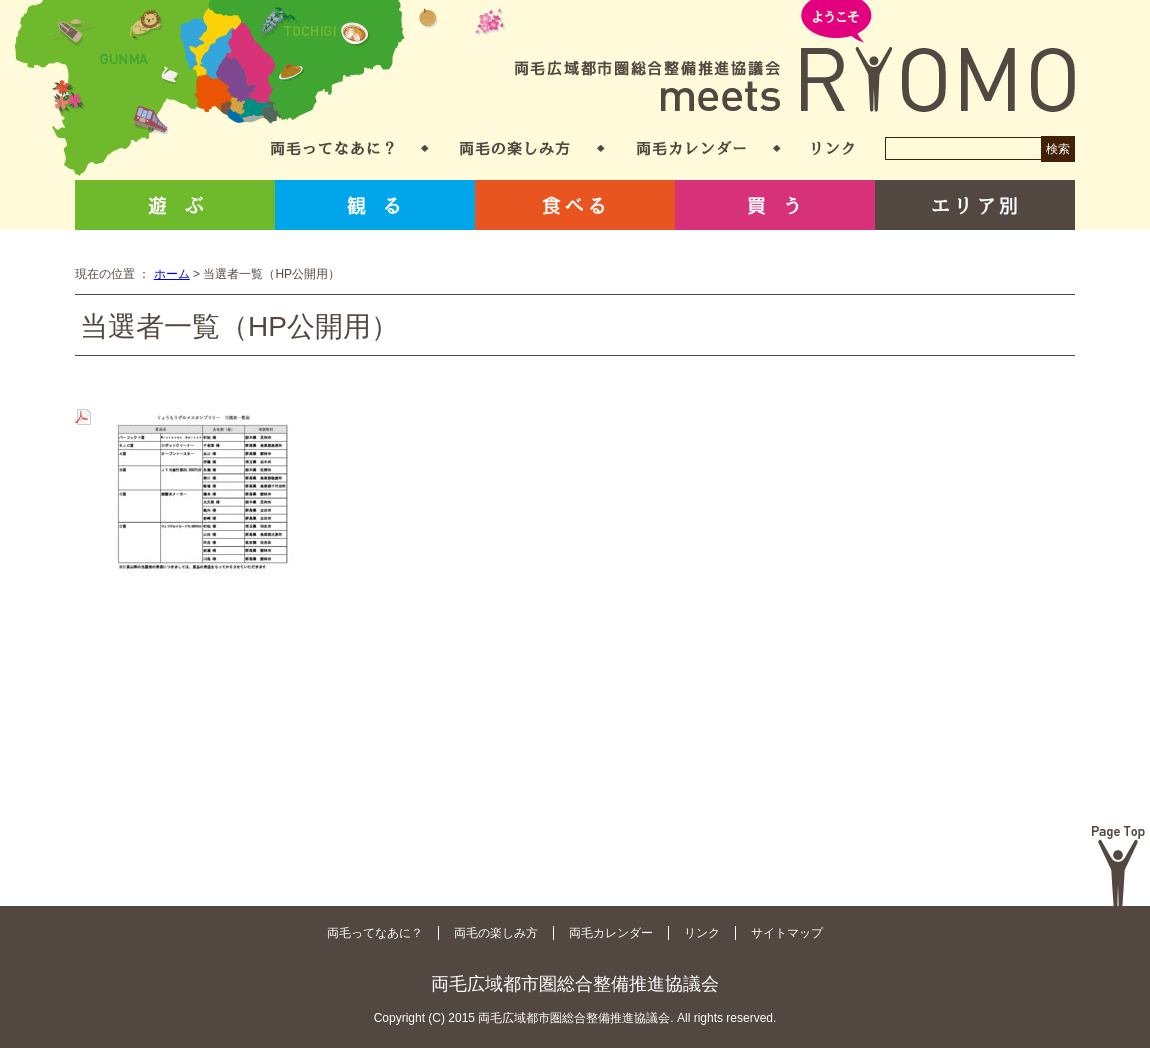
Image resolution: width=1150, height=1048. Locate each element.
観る (375, 205)
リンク (833, 148)
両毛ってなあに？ (332, 148)
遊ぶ (175, 205)
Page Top (1118, 866)
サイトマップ (787, 933)
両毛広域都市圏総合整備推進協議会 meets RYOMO (795, 57)
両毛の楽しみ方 (515, 148)
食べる (575, 205)
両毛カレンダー (691, 148)
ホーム (172, 274)
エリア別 (975, 205)
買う (775, 205)
